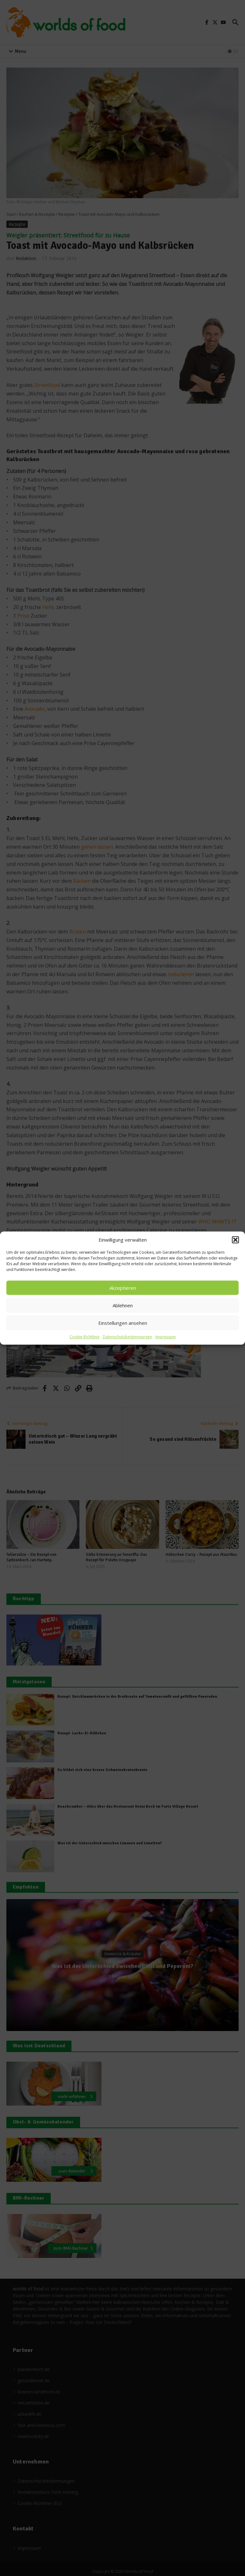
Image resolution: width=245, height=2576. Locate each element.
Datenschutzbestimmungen (127, 1336)
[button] (235, 1240)
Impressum (165, 1336)
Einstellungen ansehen (122, 1323)
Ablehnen (123, 1305)
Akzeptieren (122, 1288)
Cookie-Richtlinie (85, 1336)
